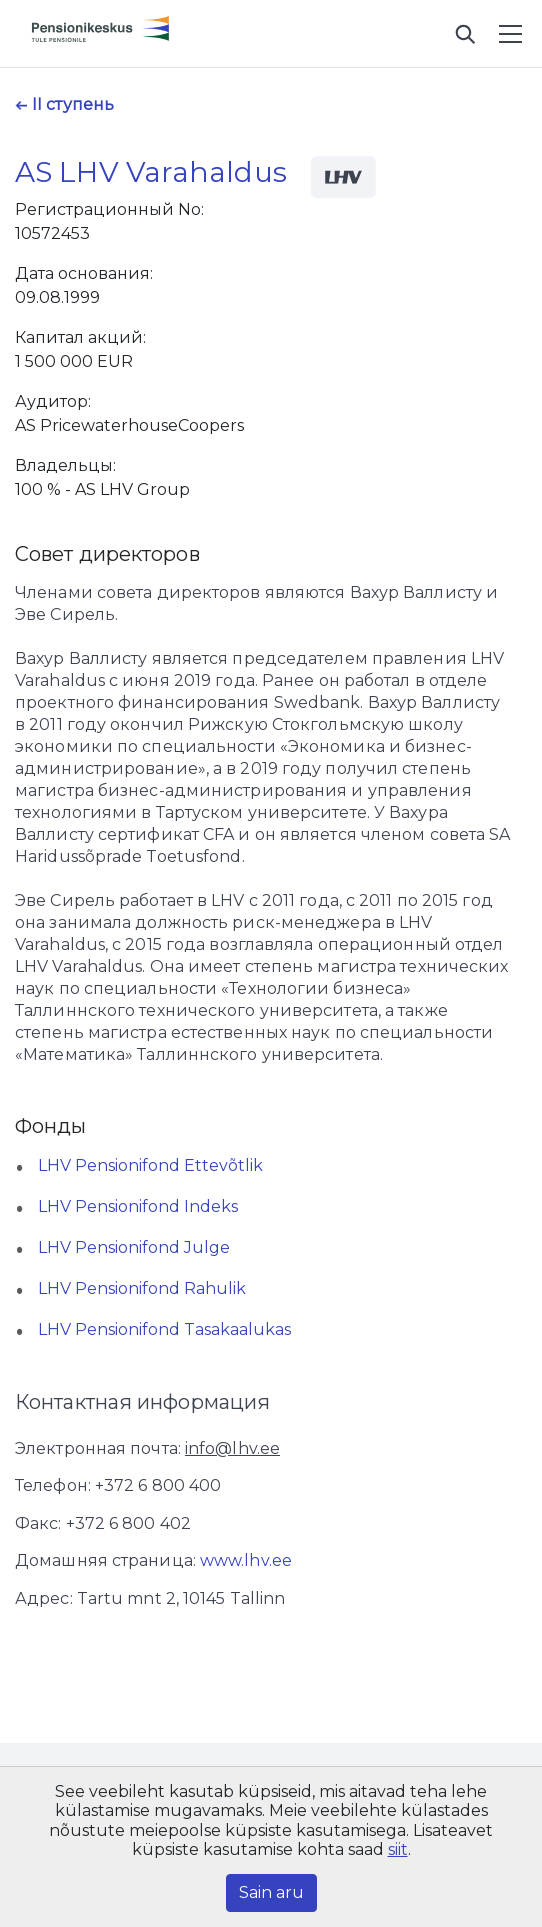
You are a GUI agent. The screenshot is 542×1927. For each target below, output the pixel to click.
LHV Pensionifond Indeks (138, 1206)
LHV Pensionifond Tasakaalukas (164, 1329)
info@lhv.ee (232, 1448)
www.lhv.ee (246, 1560)
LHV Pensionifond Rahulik (142, 1288)
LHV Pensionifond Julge (134, 1247)
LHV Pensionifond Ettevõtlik (150, 1165)
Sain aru (271, 1892)
